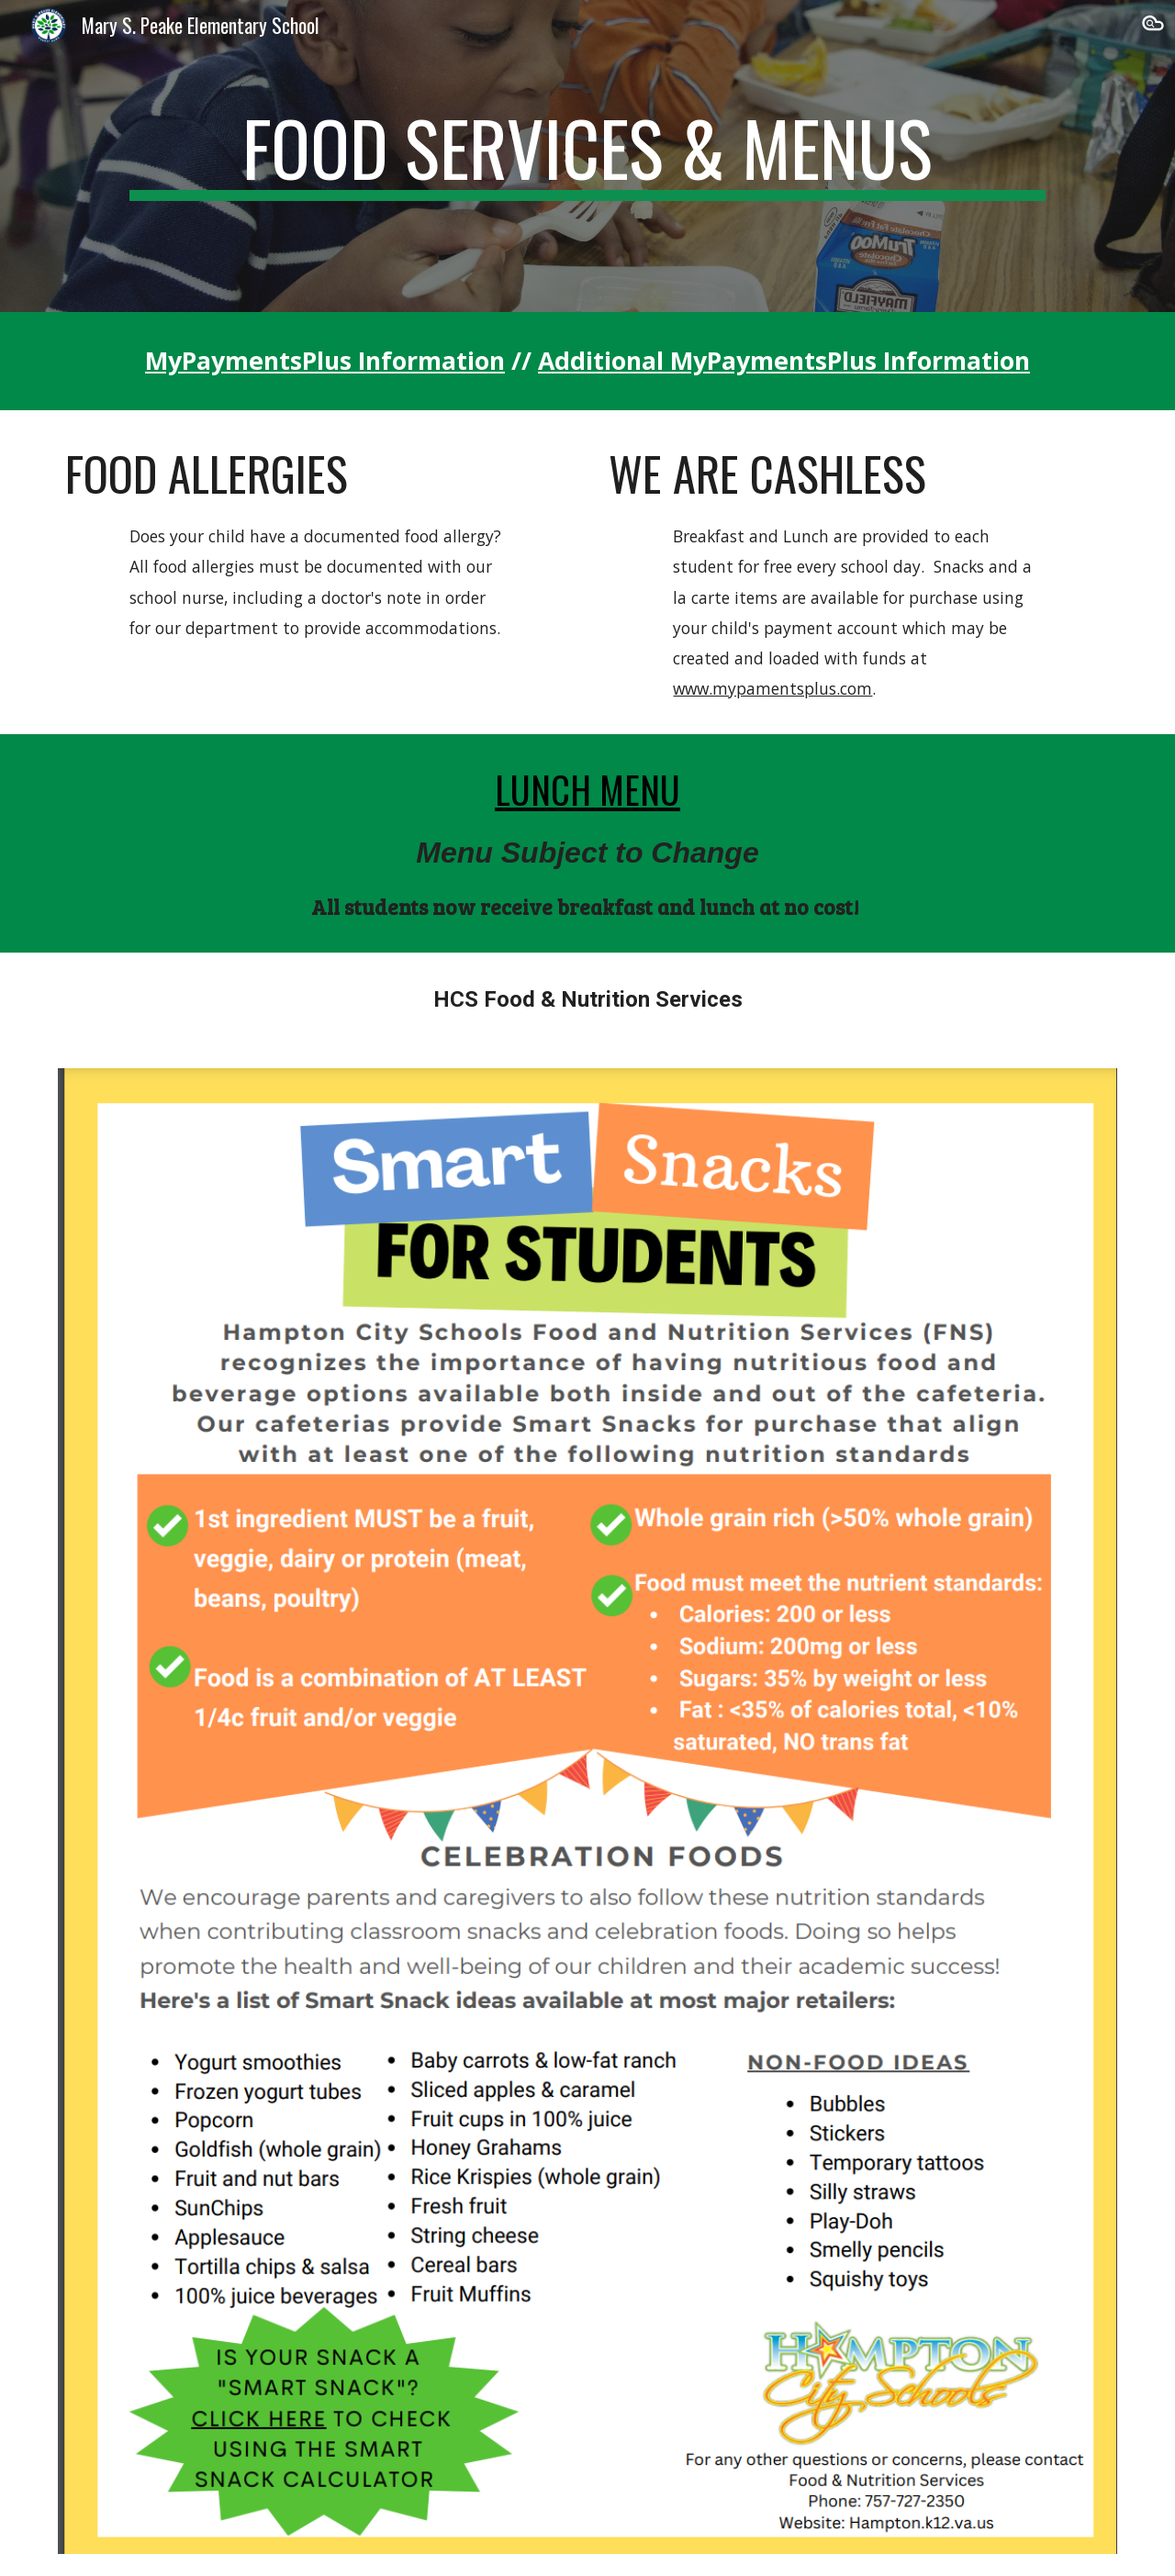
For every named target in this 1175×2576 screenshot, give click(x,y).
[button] (1153, 26)
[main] (587, 155)
